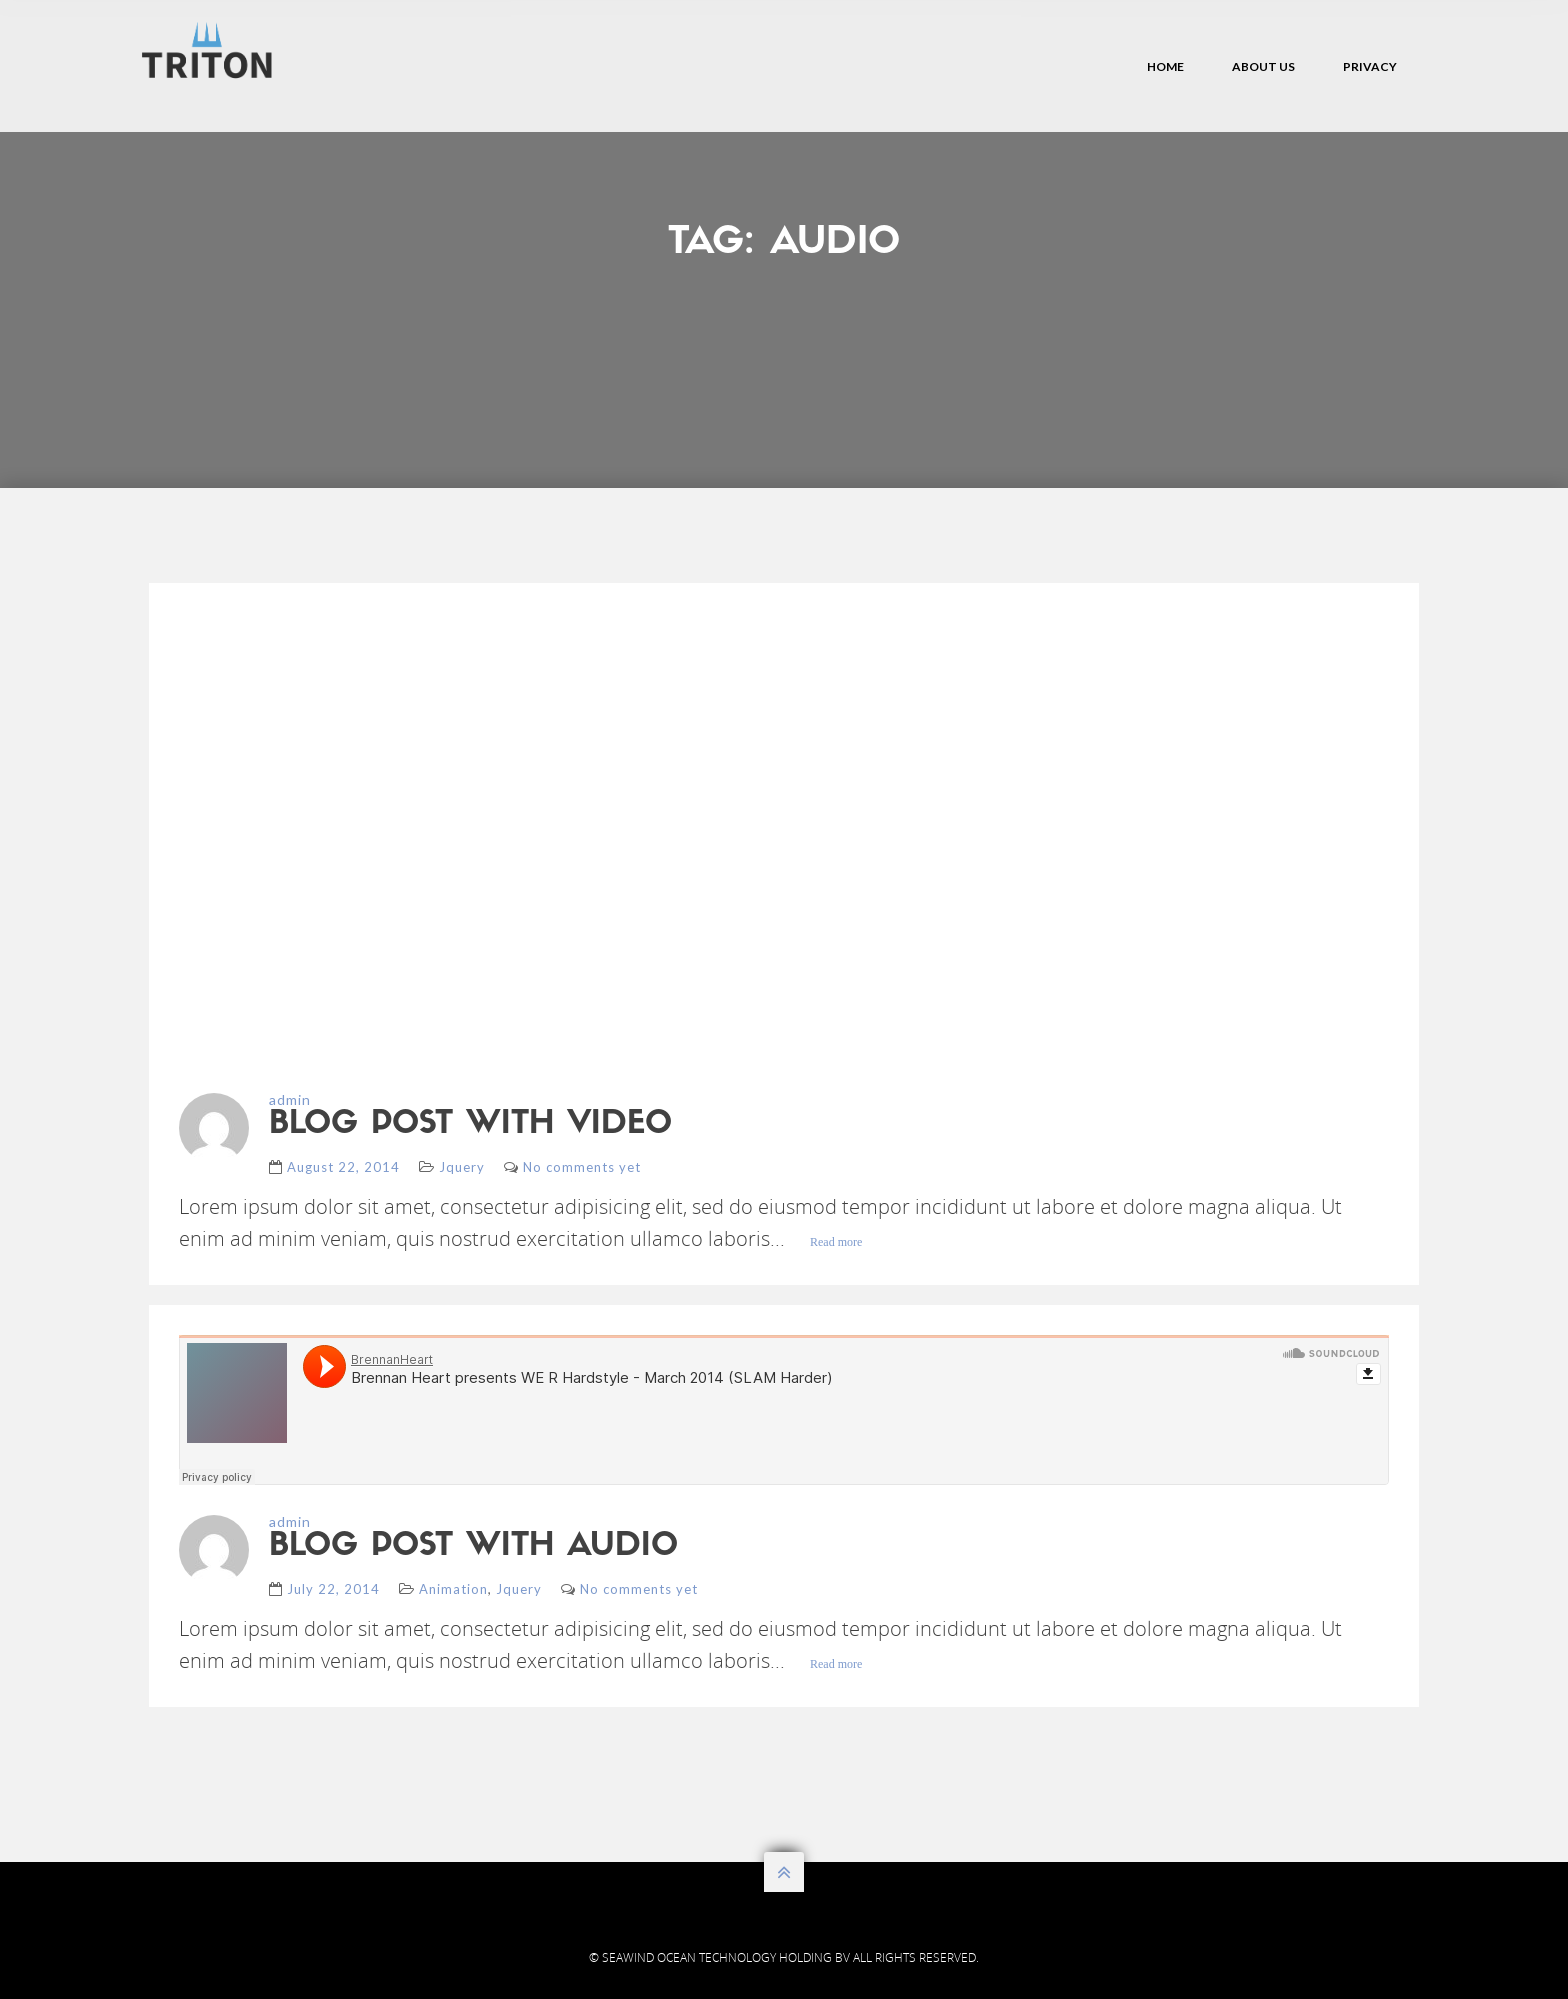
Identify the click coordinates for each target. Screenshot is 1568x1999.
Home (1165, 66)
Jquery (462, 1167)
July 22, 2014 (333, 1589)
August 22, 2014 (343, 1167)
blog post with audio (473, 1547)
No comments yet (582, 1167)
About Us (1263, 66)
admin (290, 1099)
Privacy (1370, 66)
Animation (453, 1589)
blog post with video (470, 1125)
